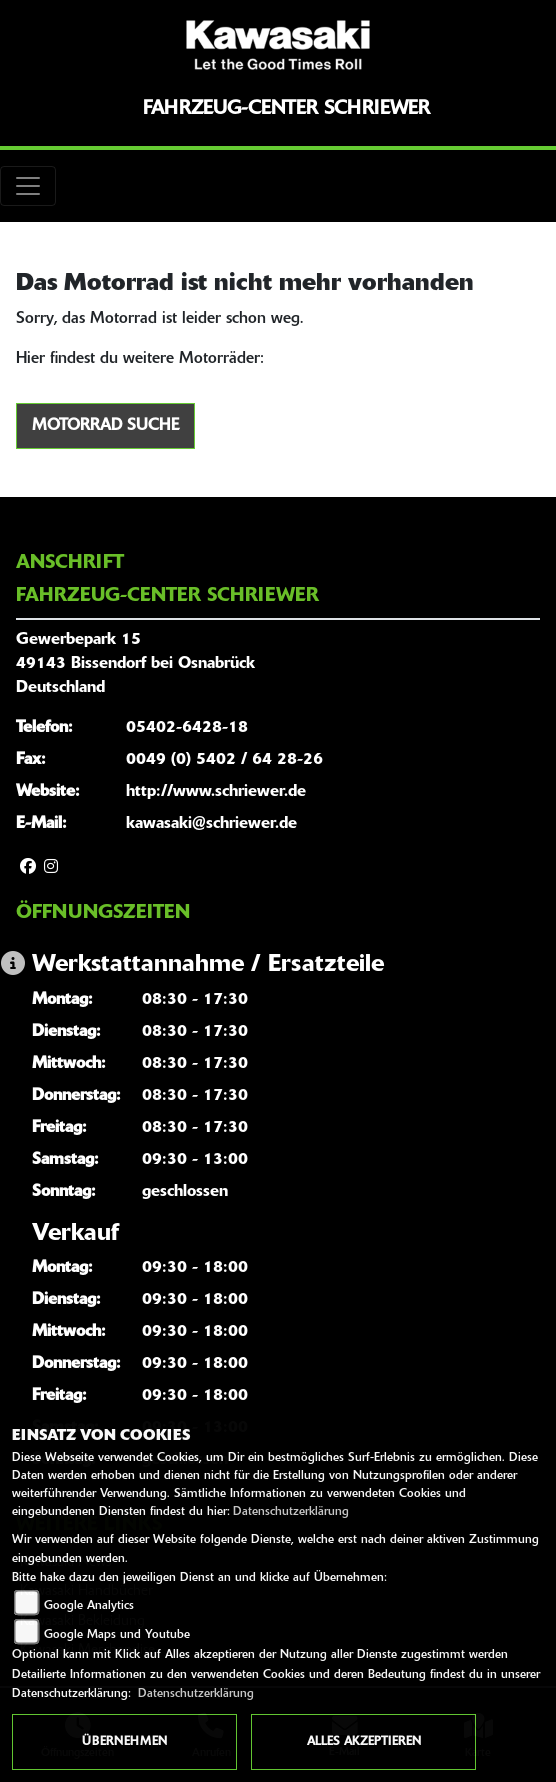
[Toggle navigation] (28, 186)
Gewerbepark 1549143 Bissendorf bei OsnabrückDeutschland (135, 664)
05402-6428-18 (187, 728)
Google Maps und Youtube (117, 1635)
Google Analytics (89, 1606)
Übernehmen (124, 1742)
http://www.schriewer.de (216, 792)
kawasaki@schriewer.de (211, 824)
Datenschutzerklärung (291, 1512)
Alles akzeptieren (364, 1742)
